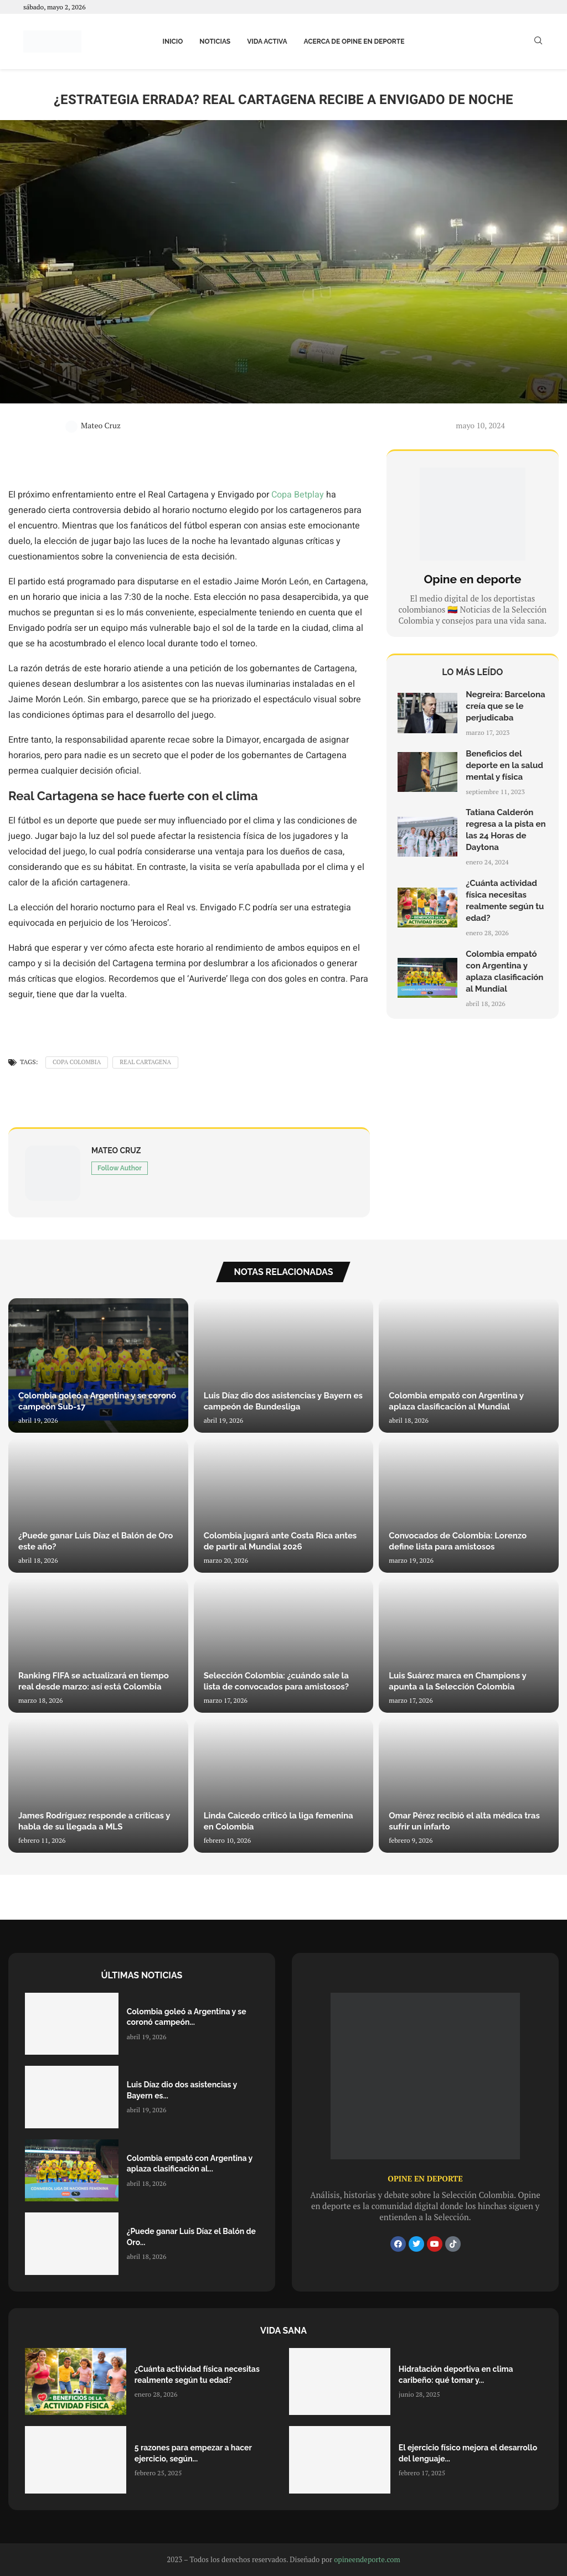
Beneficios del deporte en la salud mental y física (504, 765)
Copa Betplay (297, 494)
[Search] (538, 42)
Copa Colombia (77, 1062)
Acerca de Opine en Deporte (354, 41)
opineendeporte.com (367, 2559)
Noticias (214, 41)
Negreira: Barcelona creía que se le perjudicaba (505, 706)
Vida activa (267, 41)
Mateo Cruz (93, 425)
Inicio (173, 41)
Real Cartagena (145, 1062)
